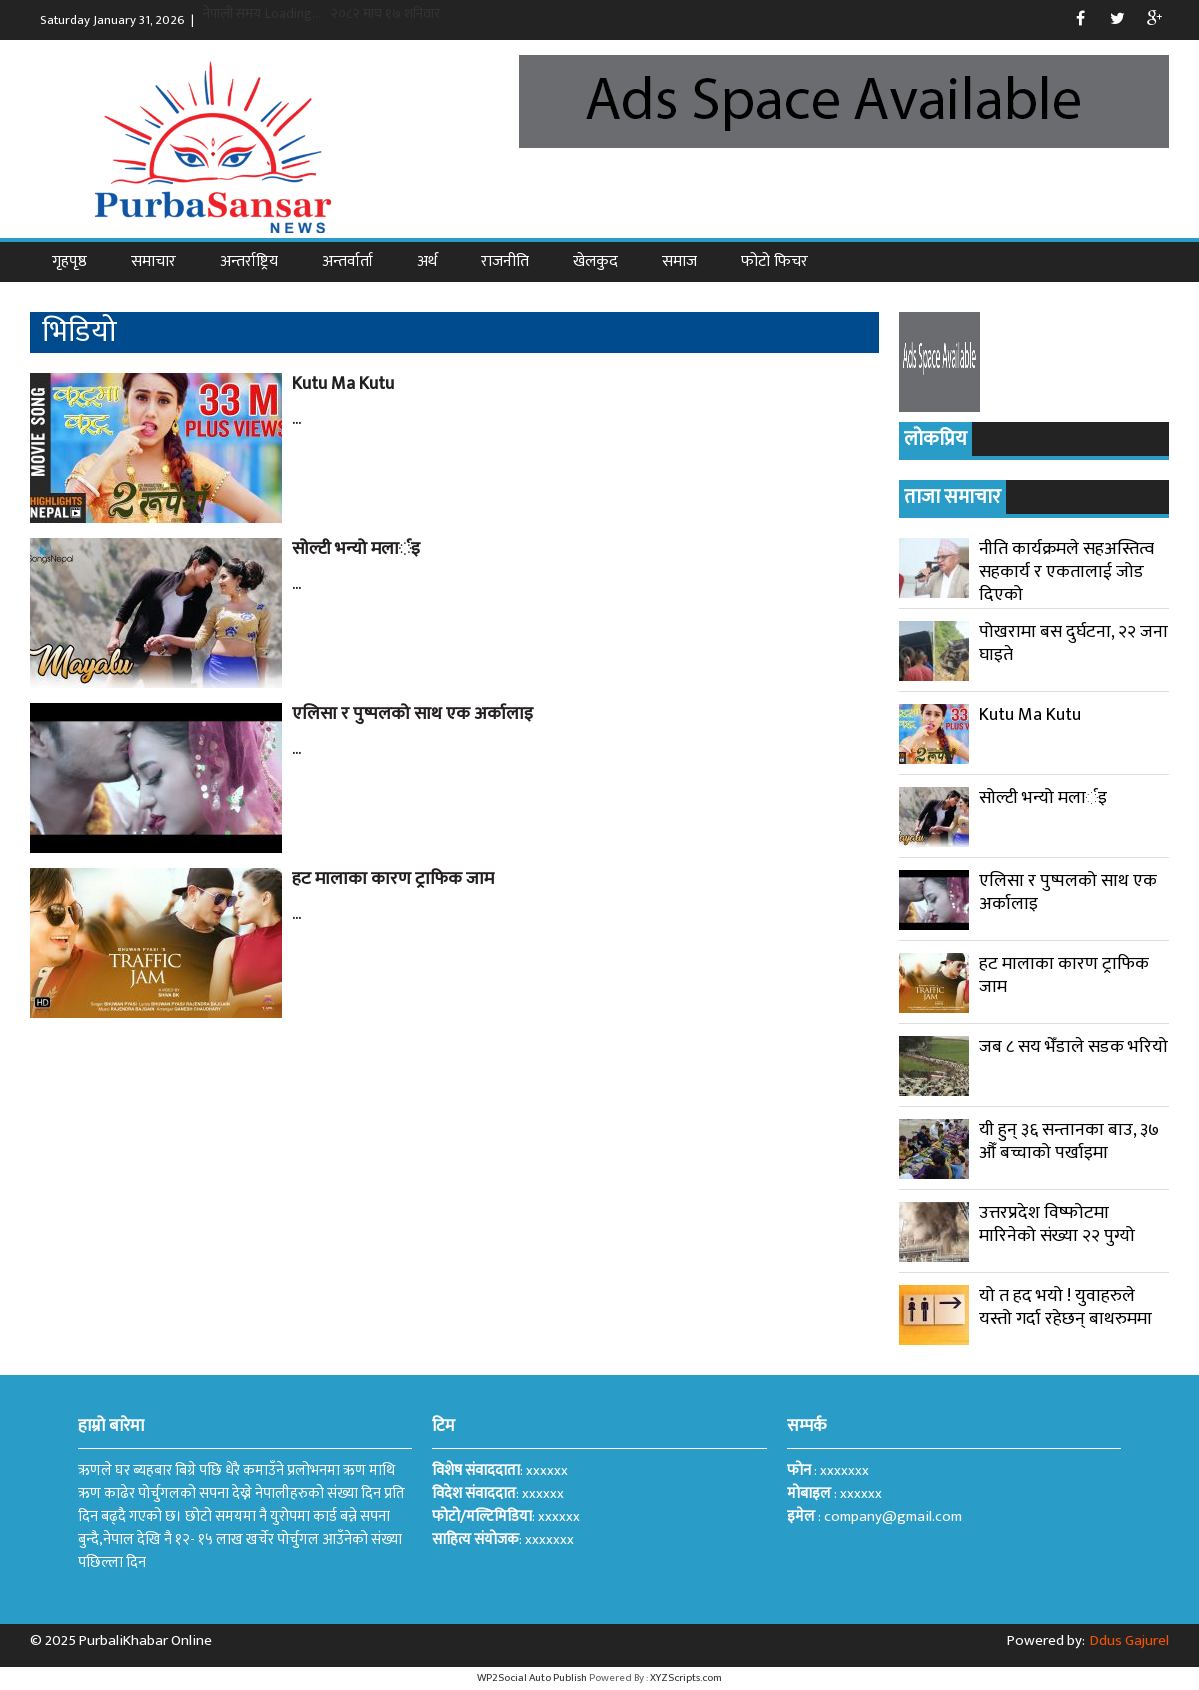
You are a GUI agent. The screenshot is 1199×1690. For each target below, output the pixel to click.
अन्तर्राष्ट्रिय (249, 261)
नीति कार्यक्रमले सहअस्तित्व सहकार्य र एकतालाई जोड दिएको (1066, 572)
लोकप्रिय (935, 439)
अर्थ (427, 261)
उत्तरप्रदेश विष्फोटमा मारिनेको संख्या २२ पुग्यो (1057, 1224)
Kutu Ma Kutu (343, 384)
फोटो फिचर (774, 261)
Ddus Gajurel (1129, 1640)
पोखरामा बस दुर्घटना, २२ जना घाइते (1073, 643)
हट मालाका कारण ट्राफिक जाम (393, 879)
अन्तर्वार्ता (347, 261)
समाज (679, 261)
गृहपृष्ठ (69, 261)
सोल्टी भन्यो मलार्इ (356, 549)
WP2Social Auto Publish (532, 1678)
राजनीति (505, 261)
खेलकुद (595, 261)
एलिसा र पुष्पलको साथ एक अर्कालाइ (412, 714)
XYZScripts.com (686, 1678)
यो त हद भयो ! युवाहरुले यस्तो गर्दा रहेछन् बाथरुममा (1065, 1307)
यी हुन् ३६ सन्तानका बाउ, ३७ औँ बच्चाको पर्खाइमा (1069, 1141)
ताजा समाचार (952, 497)
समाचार (153, 261)
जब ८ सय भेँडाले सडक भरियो (1073, 1047)
